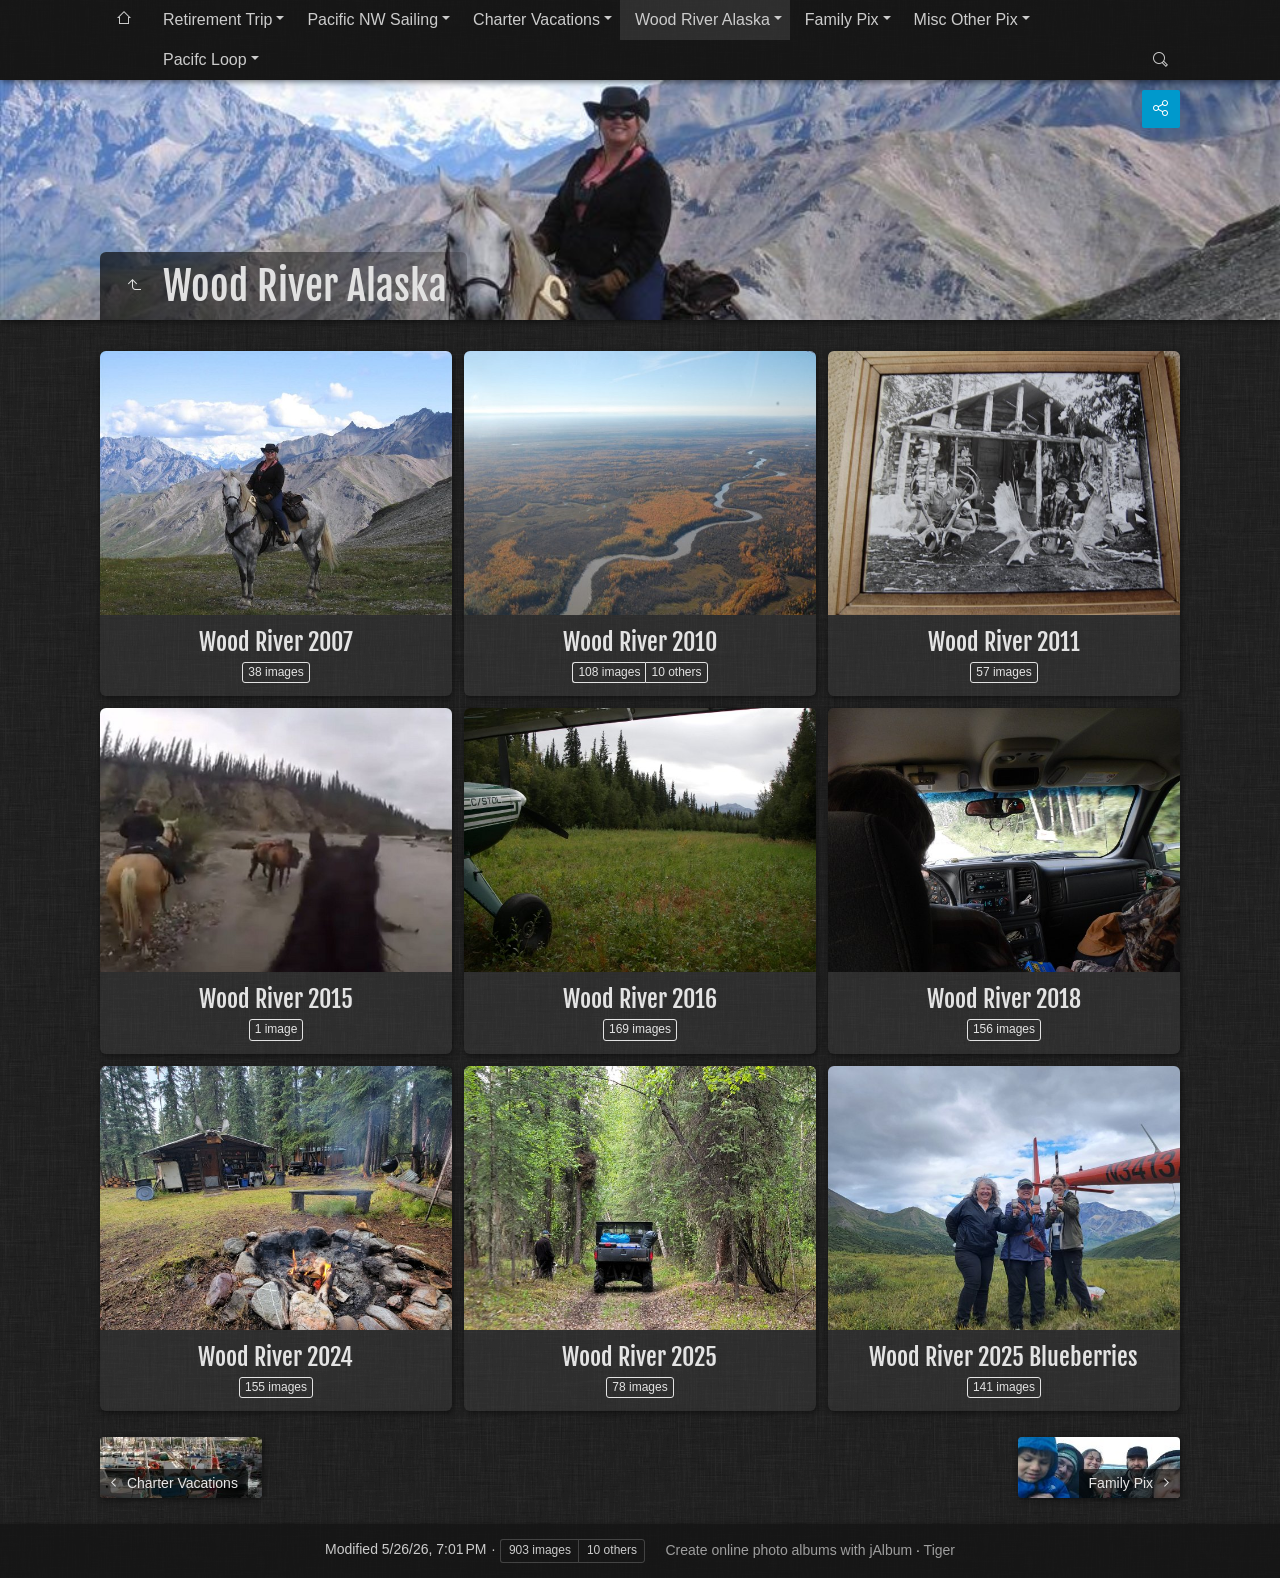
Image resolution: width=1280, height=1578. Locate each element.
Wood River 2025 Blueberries (1003, 1357)
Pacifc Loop (205, 59)
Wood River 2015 (276, 999)
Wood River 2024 (275, 1357)
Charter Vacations (536, 19)
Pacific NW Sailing (372, 19)
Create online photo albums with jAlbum (788, 1550)
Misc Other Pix (966, 19)
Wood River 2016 (640, 999)
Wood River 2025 (639, 1357)
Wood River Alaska (702, 19)
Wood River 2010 (640, 642)
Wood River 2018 (1004, 999)
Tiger (939, 1550)
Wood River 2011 (1004, 642)
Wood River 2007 (276, 642)
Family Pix (842, 19)
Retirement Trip (217, 19)
